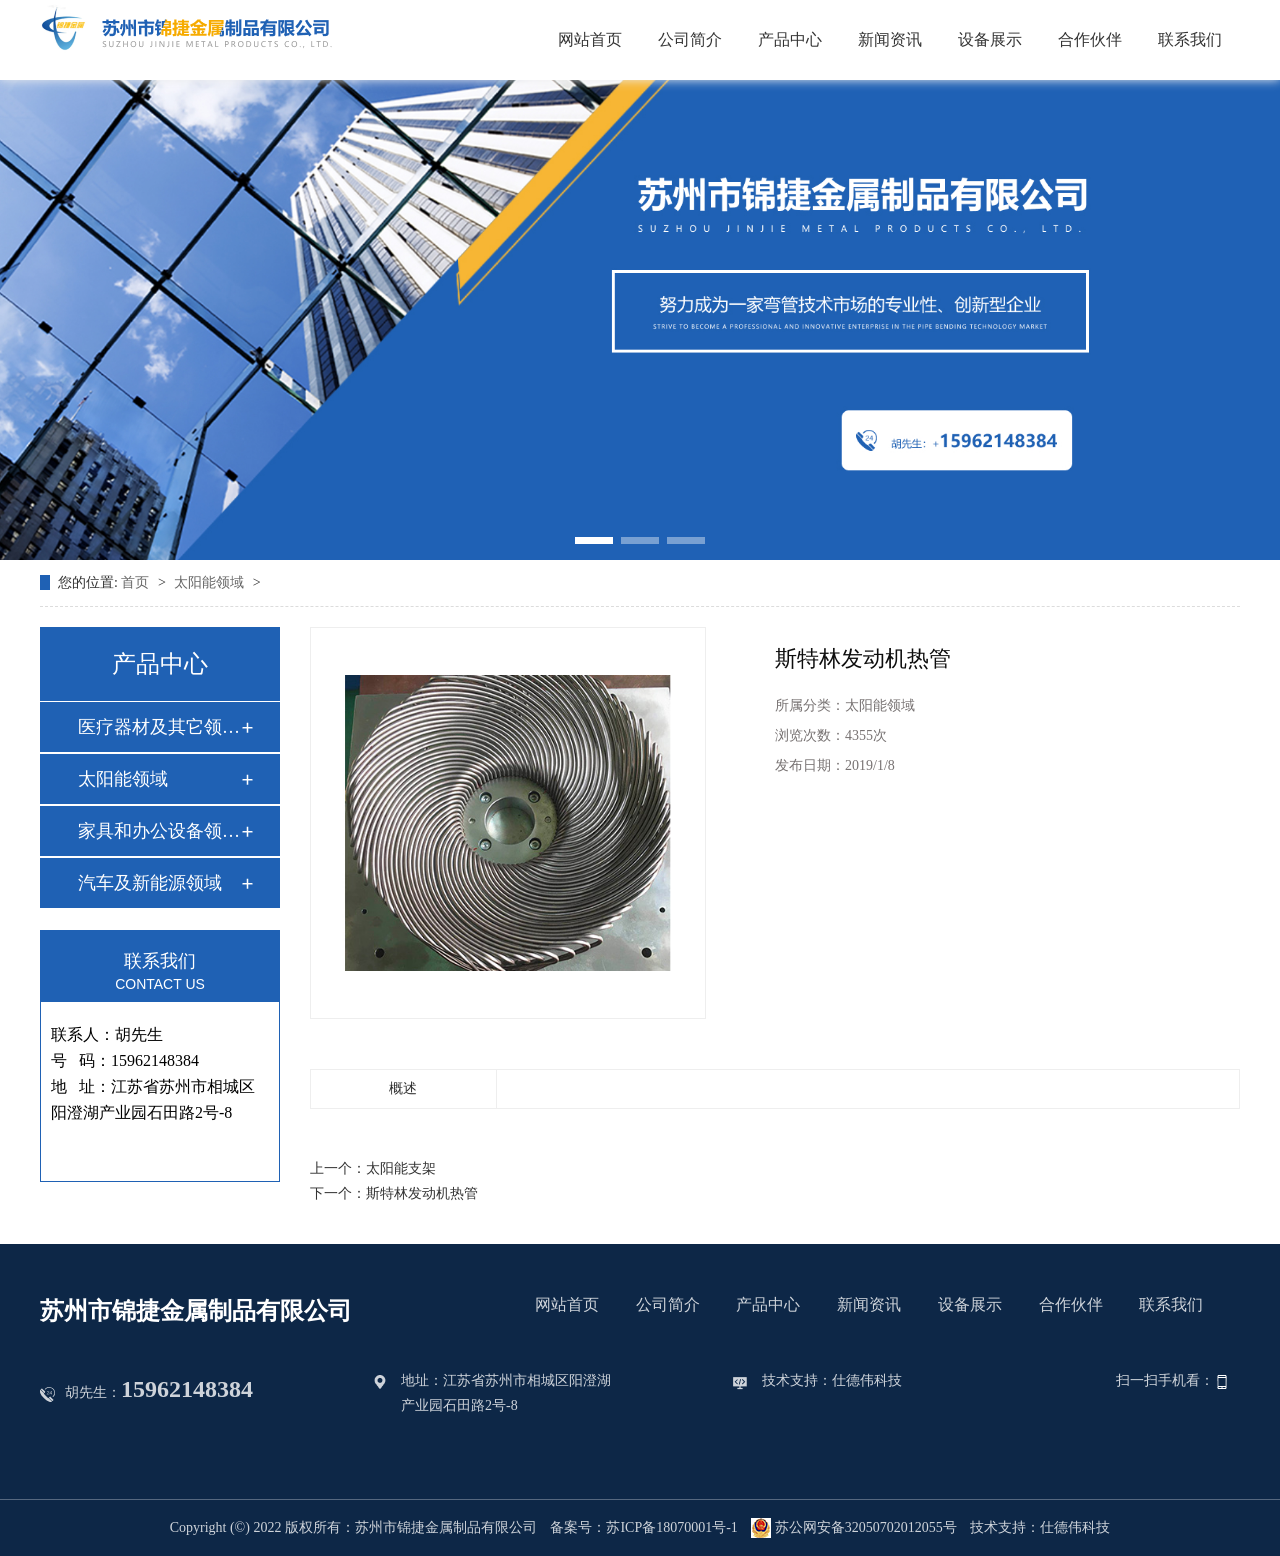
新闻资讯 (890, 39)
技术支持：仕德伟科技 (832, 1380)
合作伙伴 (1090, 39)
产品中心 (790, 39)
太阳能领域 (211, 582)
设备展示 (990, 39)
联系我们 (1190, 39)
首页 (137, 582)
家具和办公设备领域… (159, 831)
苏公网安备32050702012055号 (854, 1528)
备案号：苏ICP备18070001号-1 (643, 1527)
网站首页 (590, 39)
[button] (594, 540)
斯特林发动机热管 (422, 1193)
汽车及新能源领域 (150, 883)
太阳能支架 (401, 1168)
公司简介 (690, 39)
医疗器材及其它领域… (159, 727)
